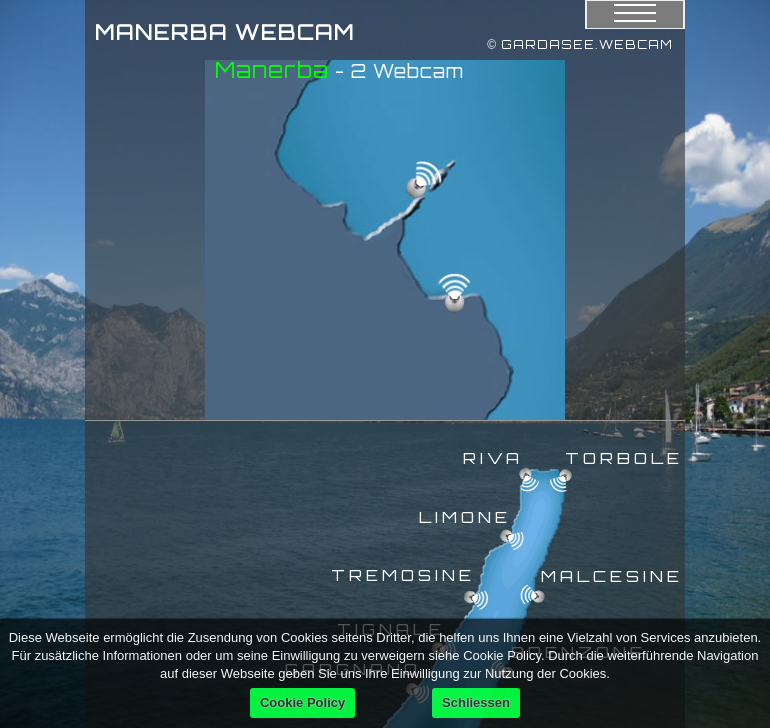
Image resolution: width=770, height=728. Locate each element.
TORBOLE (624, 458)
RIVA (493, 458)
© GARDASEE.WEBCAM (580, 44)
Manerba (272, 69)
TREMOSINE (403, 575)
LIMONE (465, 517)
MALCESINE (612, 576)
